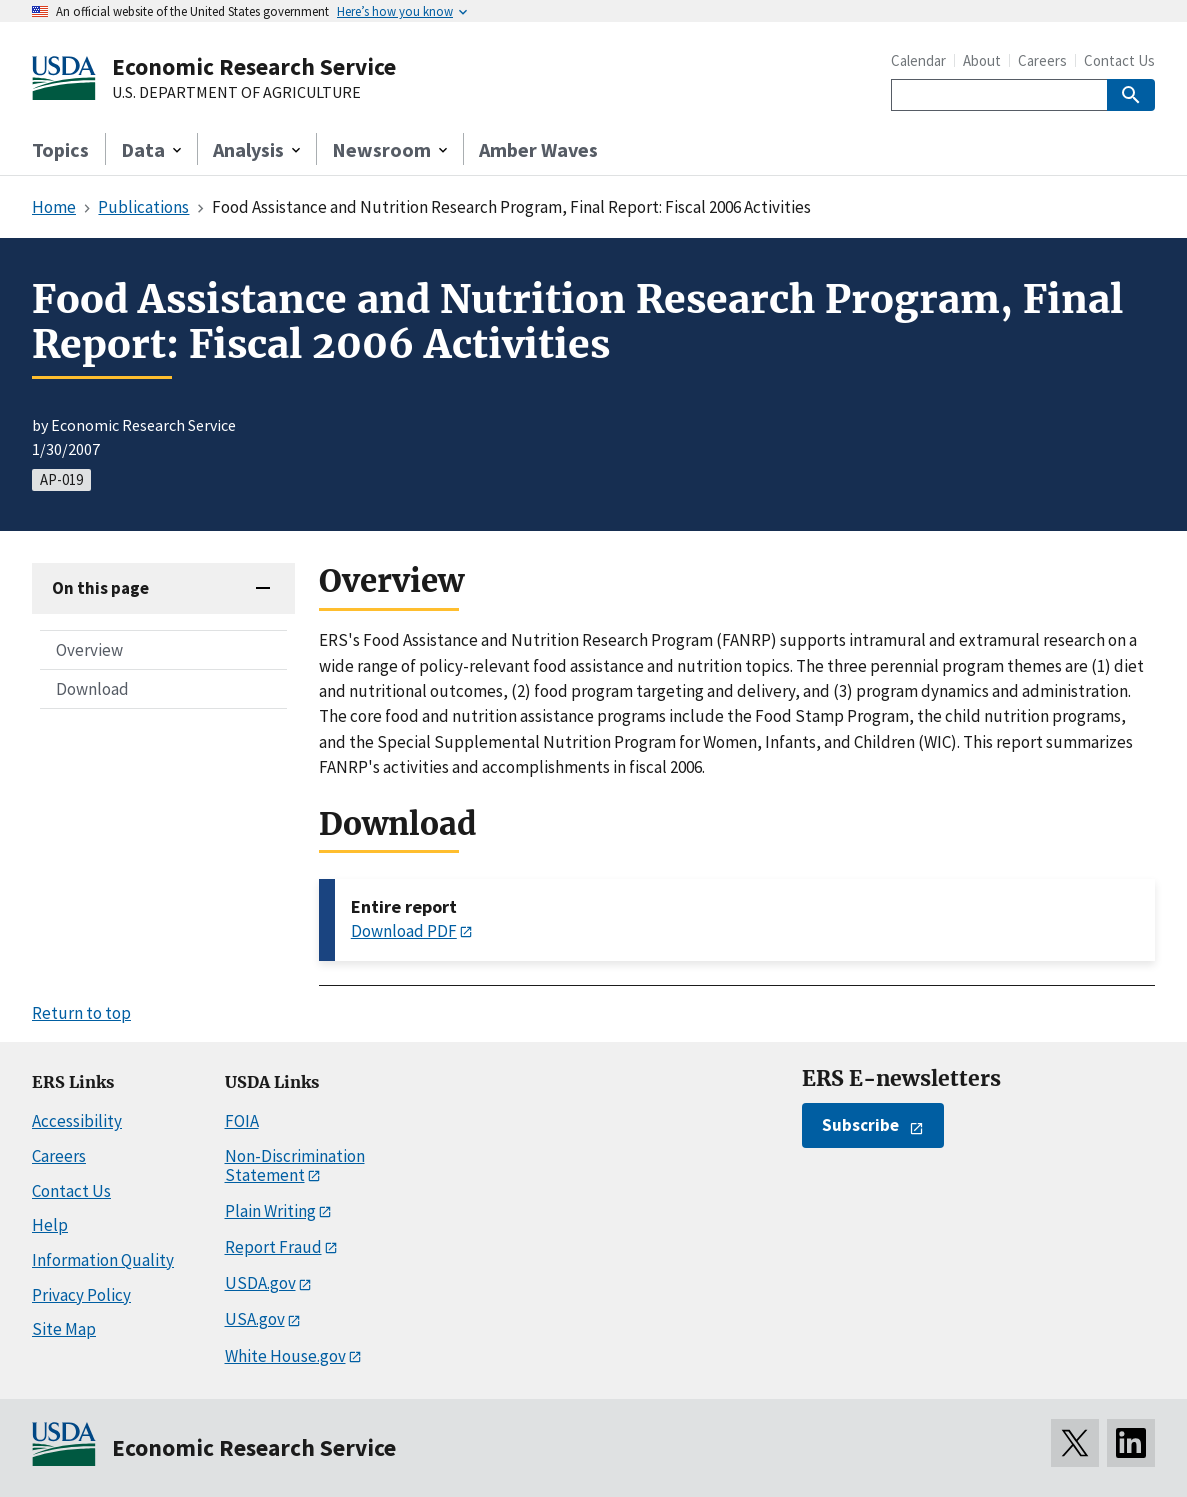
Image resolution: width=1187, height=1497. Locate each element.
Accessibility (77, 1121)
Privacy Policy (81, 1295)
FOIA (242, 1121)
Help (50, 1225)
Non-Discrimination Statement (295, 1165)
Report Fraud (273, 1247)
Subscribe (860, 1125)
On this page (100, 588)
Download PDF (404, 931)
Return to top (81, 1013)
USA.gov (255, 1319)
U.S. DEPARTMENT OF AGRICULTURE (236, 93)
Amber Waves (538, 149)
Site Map (64, 1329)
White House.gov (285, 1356)
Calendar (918, 60)
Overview (89, 650)
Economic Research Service (254, 66)
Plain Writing (270, 1211)
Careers (1042, 60)
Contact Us (1119, 60)
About (982, 60)
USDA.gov (260, 1283)
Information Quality (103, 1260)
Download (92, 689)
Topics (60, 149)
